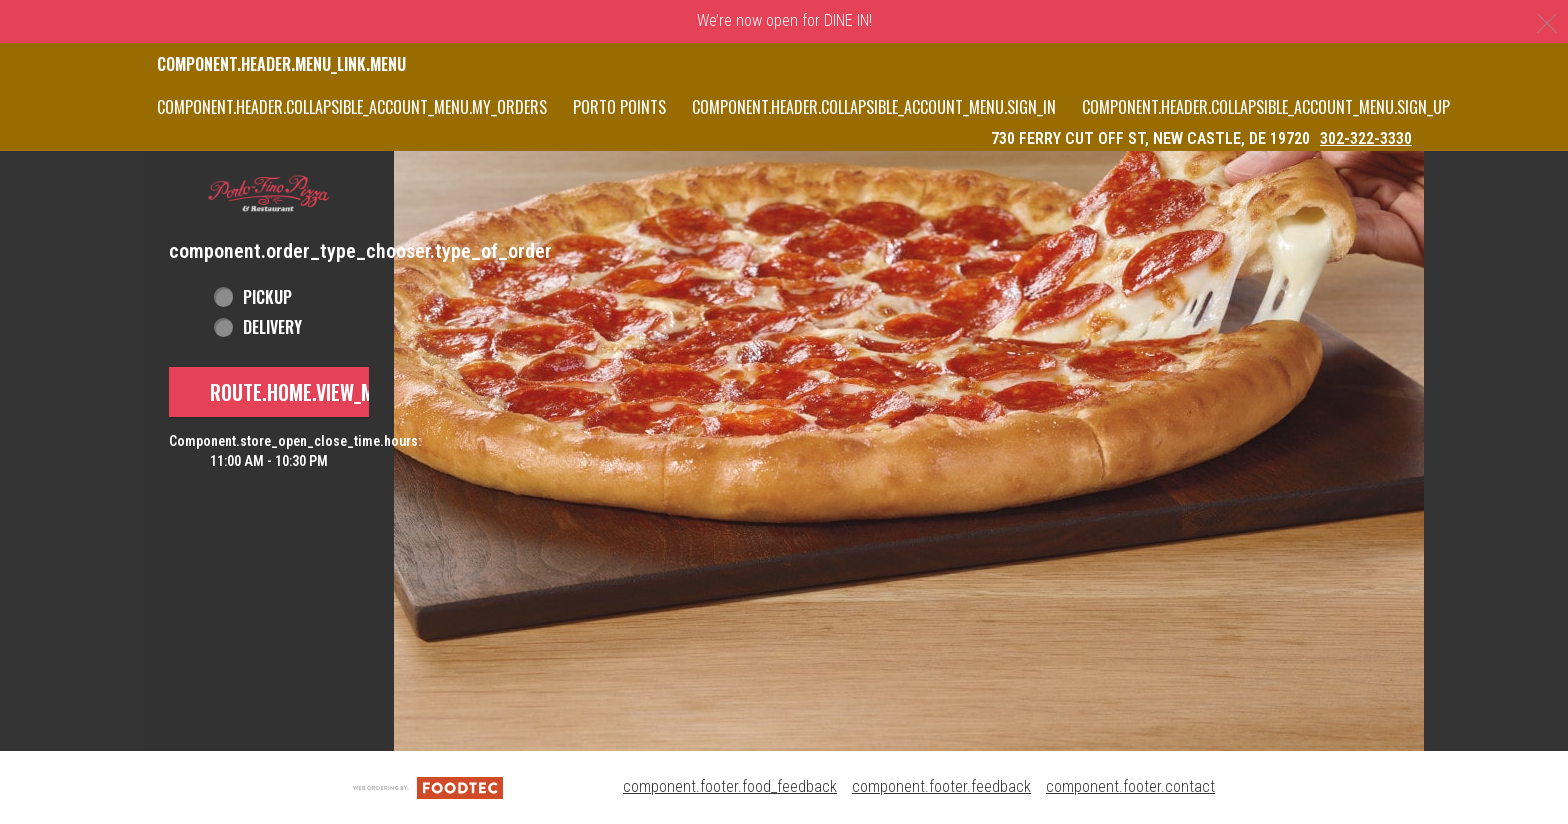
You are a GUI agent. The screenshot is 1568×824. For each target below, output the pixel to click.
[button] (269, 194)
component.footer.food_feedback (730, 786)
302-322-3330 (1366, 138)
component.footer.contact (1130, 786)
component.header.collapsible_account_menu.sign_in (874, 107)
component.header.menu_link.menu (281, 64)
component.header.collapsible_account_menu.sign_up (1266, 107)
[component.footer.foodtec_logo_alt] (428, 786)
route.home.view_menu (308, 392)
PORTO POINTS (619, 107)
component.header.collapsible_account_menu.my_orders (352, 107)
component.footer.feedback (941, 786)
